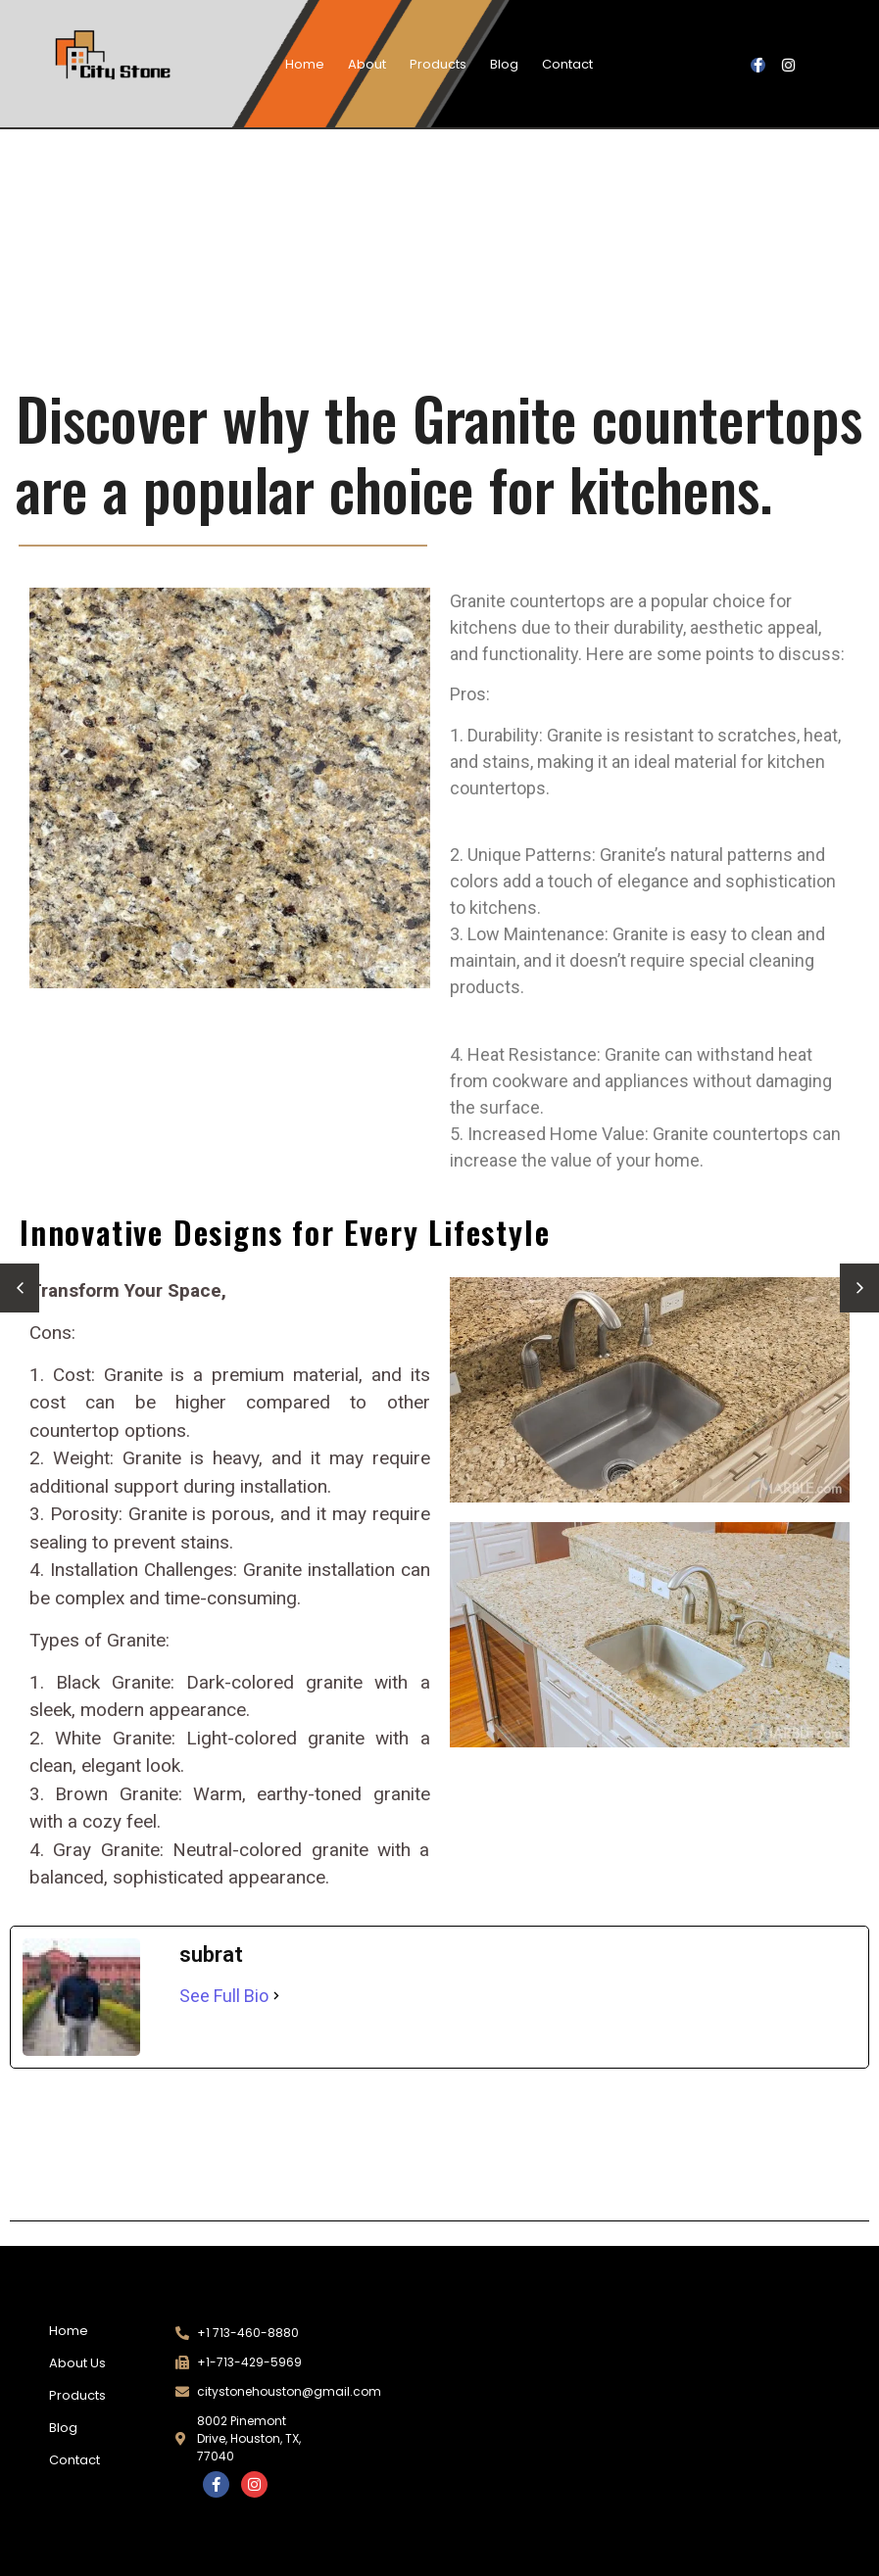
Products (438, 64)
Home (304, 64)
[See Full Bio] (276, 1995)
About (367, 64)
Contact (567, 64)
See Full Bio (224, 1995)
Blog (504, 64)
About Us (77, 2363)
